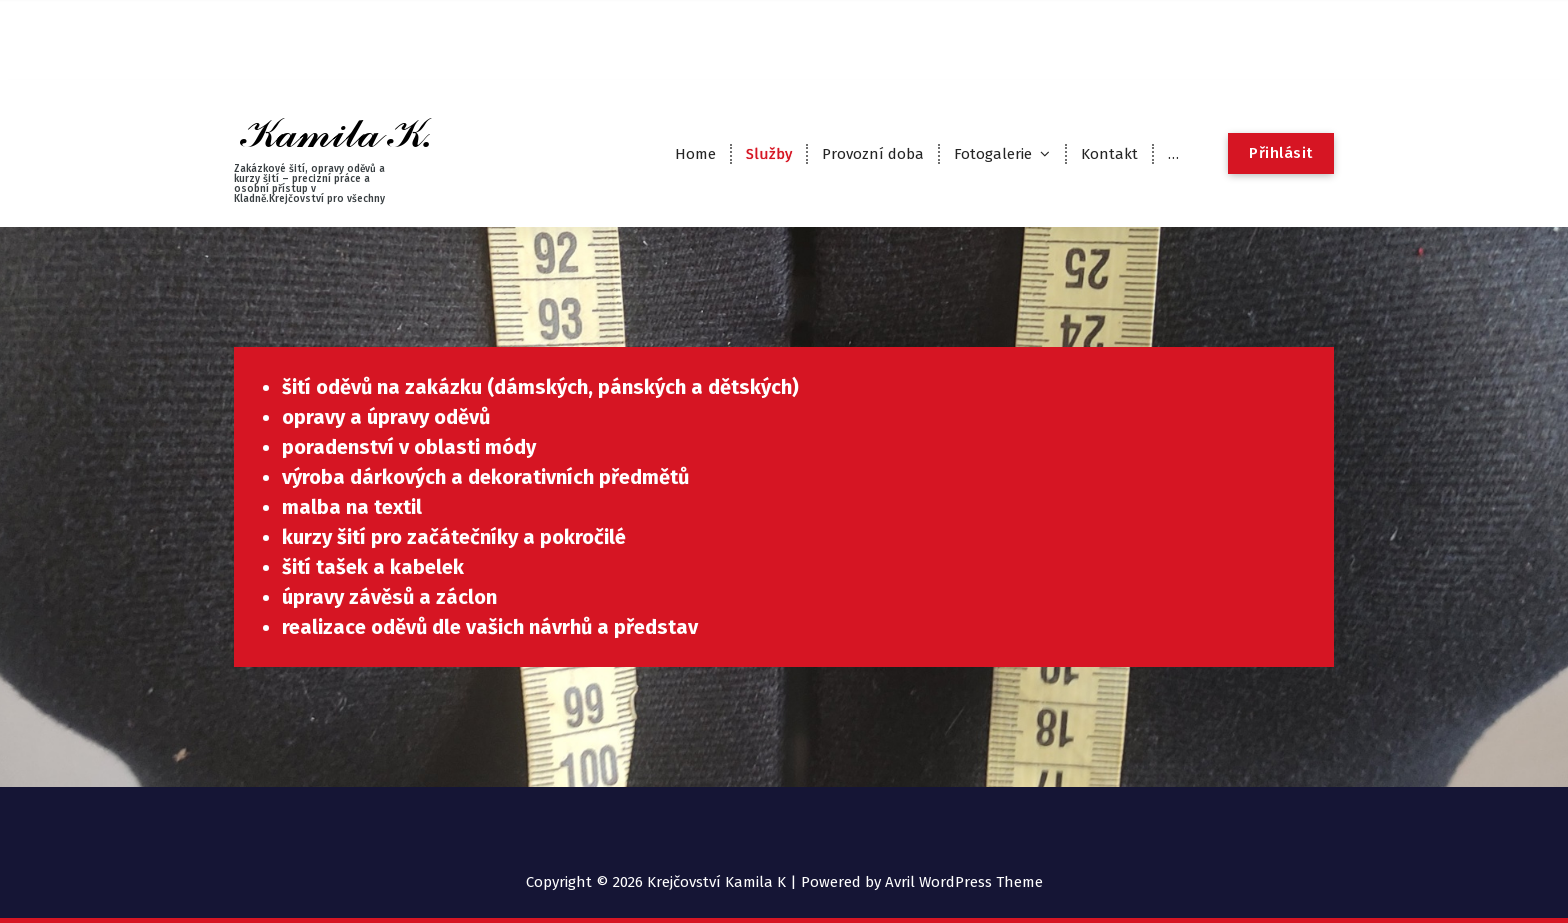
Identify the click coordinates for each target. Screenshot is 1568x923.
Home (695, 154)
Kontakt (1109, 154)
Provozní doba (873, 154)
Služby (769, 154)
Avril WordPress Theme (964, 882)
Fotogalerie (993, 154)
